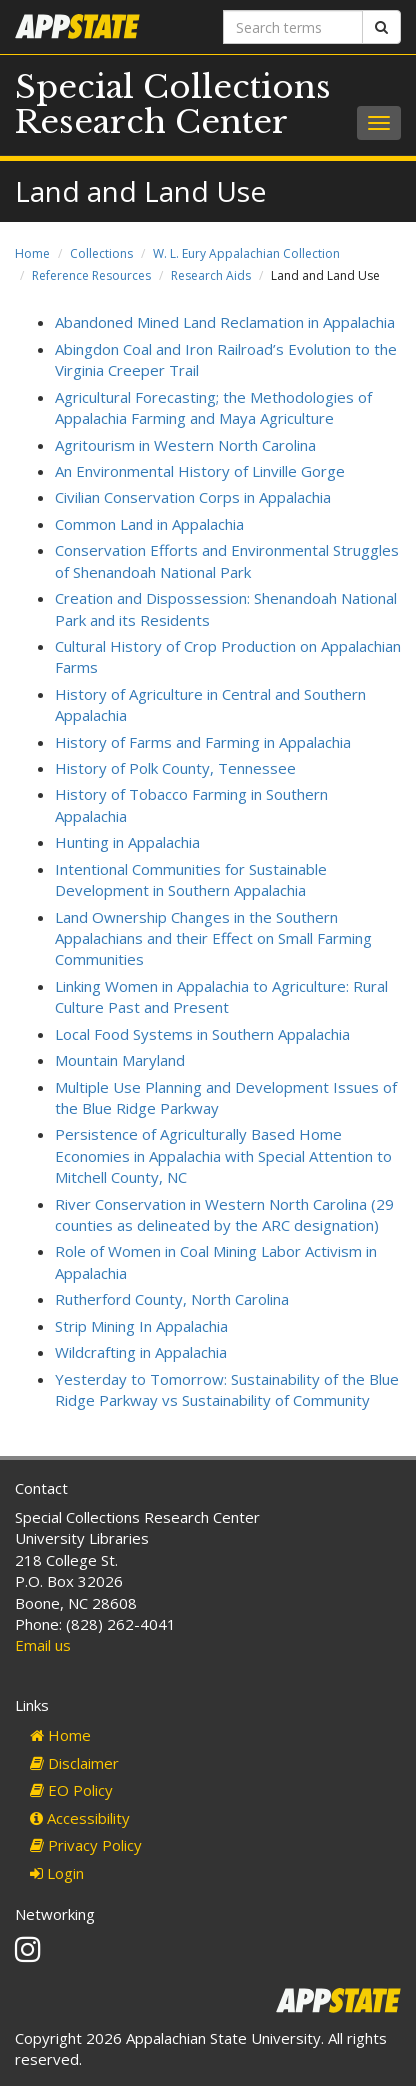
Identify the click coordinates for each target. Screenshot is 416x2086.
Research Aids (211, 275)
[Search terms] (293, 27)
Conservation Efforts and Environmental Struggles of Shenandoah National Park (227, 560)
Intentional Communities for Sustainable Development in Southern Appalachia (191, 879)
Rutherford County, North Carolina (172, 1299)
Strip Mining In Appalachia (141, 1326)
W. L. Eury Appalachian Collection (246, 253)
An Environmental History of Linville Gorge (200, 471)
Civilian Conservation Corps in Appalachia (193, 497)
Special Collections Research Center (173, 104)
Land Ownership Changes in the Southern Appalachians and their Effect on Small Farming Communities (213, 938)
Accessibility (80, 1818)
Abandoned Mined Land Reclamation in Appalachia (225, 322)
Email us (43, 1645)
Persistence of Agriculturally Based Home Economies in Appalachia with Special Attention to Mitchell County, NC (223, 1155)
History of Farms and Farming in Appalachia (203, 742)
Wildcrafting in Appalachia (141, 1352)
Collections (101, 253)
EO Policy (71, 1790)
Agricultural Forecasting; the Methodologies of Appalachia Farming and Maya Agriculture (213, 407)
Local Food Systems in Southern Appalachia (202, 1034)
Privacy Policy (86, 1845)
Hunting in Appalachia (127, 842)
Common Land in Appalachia (149, 524)
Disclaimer (74, 1763)
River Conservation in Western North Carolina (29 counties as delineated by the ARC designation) (224, 1214)
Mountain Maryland (120, 1060)
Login (57, 1873)
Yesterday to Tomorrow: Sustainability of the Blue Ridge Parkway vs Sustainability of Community (227, 1389)
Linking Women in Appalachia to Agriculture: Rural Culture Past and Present (221, 996)
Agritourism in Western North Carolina (185, 445)
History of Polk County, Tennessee (175, 768)
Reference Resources (91, 275)
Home (32, 253)
